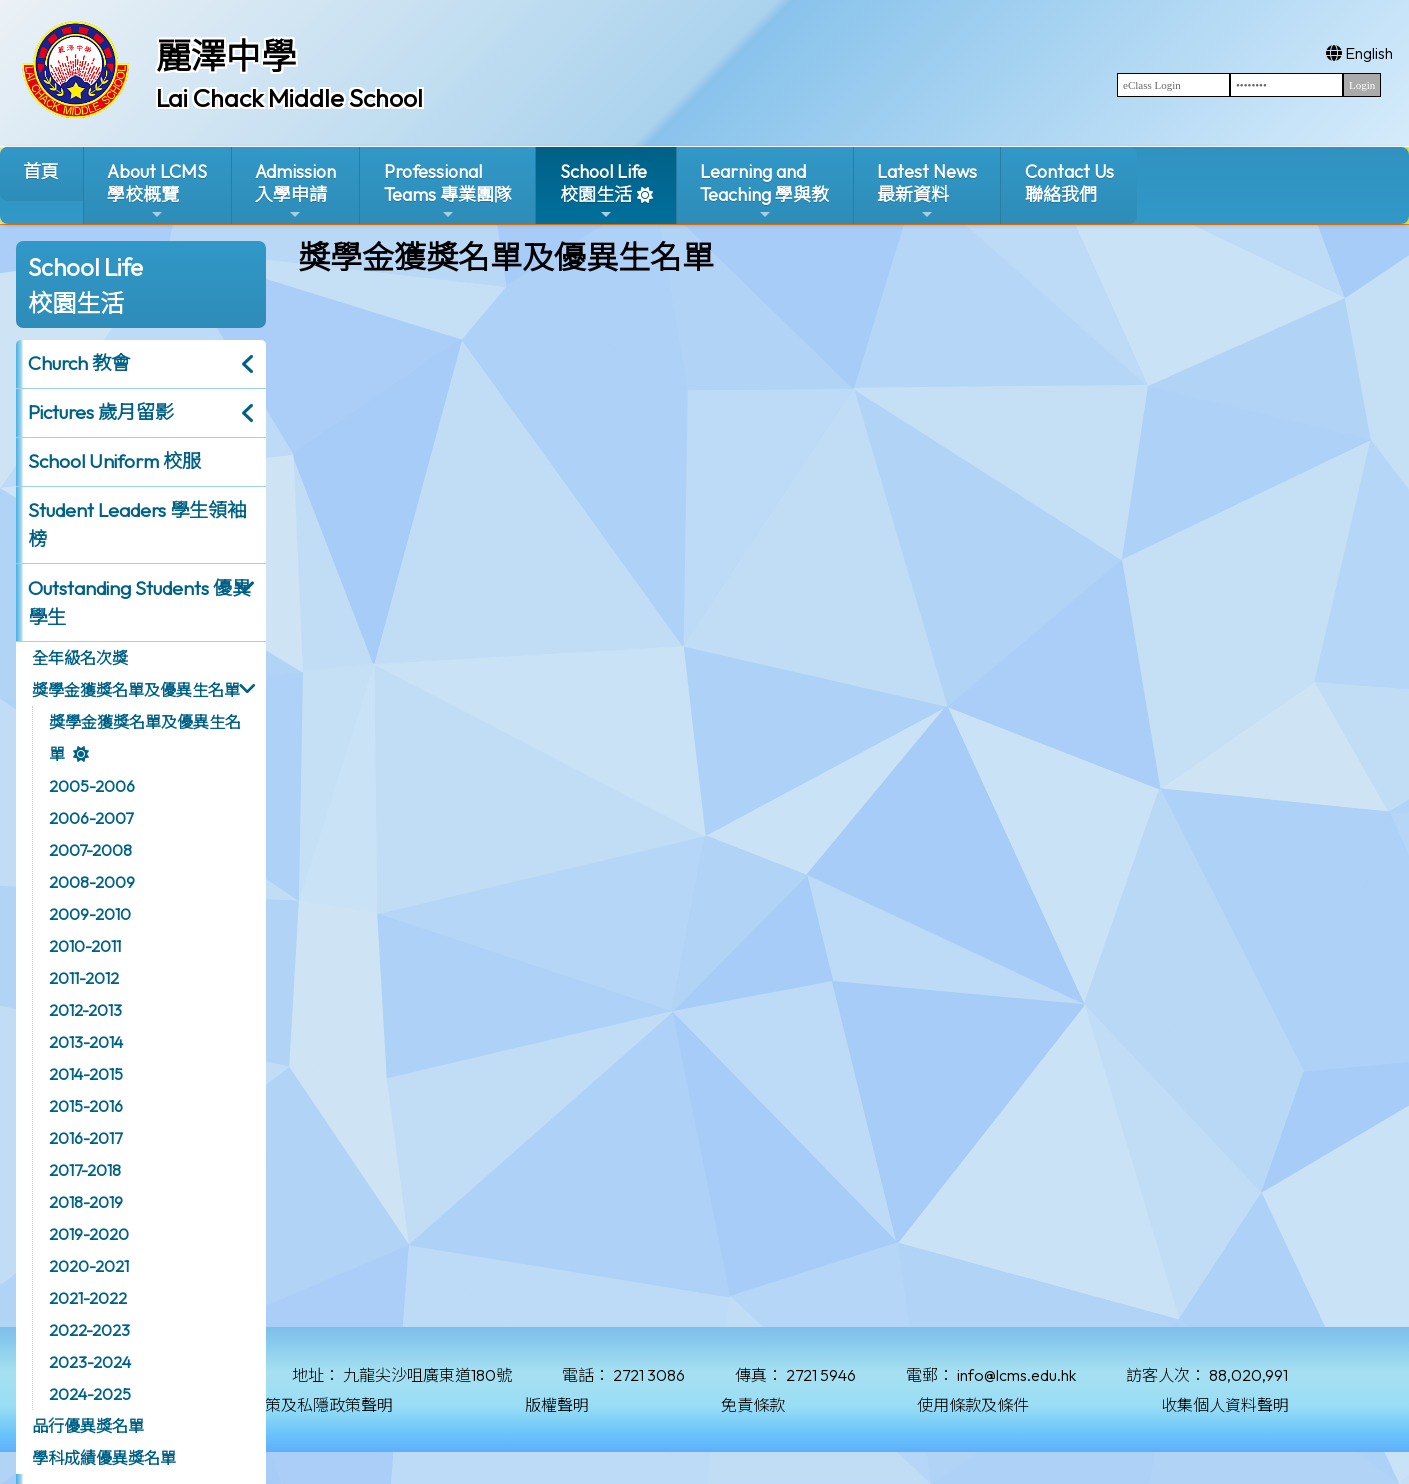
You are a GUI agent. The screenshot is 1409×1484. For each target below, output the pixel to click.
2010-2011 (85, 946)
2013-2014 (86, 1042)
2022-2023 (89, 1330)
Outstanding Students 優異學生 (139, 602)
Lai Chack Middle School (289, 98)
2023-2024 (90, 1362)
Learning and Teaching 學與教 (764, 191)
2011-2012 (84, 978)
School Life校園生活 (603, 191)
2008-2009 (92, 882)
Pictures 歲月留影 (101, 412)
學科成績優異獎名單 (104, 1458)
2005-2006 (92, 786)
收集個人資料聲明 (1225, 1405)
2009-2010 (90, 914)
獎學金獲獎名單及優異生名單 (136, 690)
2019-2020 (89, 1234)
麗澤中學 (226, 56)
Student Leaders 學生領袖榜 (137, 524)
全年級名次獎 (80, 658)
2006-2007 (91, 818)
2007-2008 (90, 850)
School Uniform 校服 (114, 461)
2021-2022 (88, 1298)
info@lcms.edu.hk (1016, 1375)
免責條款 (753, 1405)
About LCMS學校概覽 (157, 191)
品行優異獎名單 (88, 1426)
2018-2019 (86, 1202)
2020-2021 (89, 1266)
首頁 (41, 171)
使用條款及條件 (973, 1405)
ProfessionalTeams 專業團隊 (448, 191)
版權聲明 (557, 1405)
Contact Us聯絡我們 (1069, 183)
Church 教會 (79, 363)
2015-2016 (86, 1106)
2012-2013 (85, 1010)
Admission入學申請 (295, 191)
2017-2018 (85, 1170)
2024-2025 (90, 1394)
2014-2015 (86, 1074)
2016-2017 (85, 1138)
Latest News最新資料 (927, 191)
